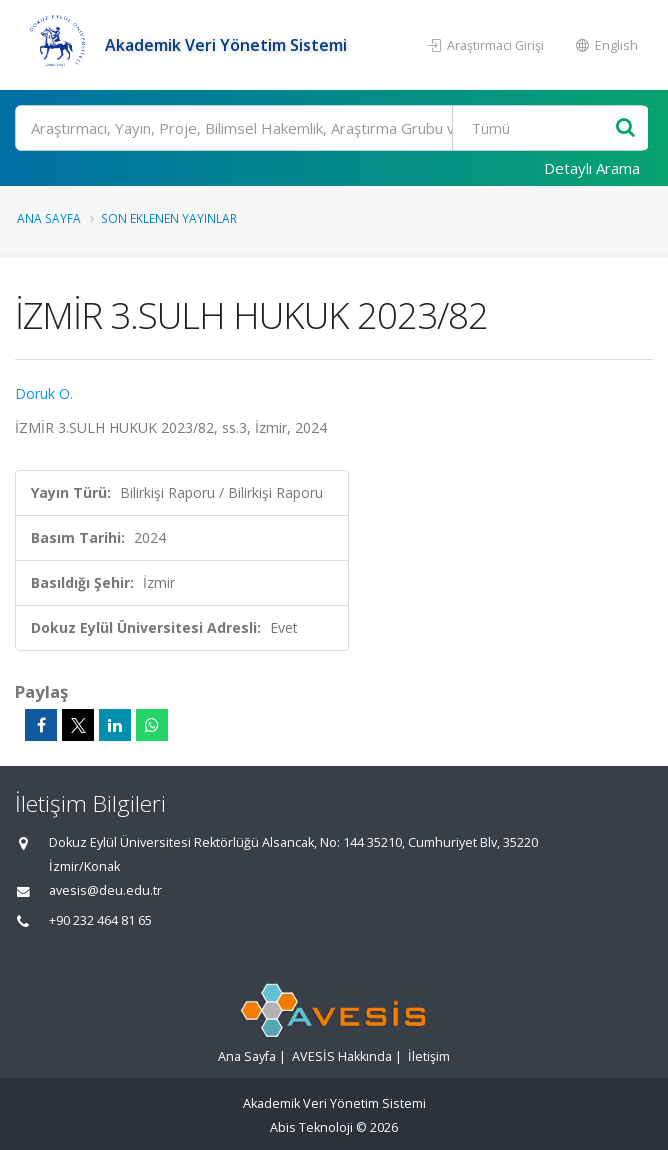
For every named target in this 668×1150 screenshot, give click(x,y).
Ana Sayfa (49, 218)
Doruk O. (44, 393)
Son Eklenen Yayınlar (169, 218)
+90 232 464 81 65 (100, 920)
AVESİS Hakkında (342, 1056)
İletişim (429, 1056)
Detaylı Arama (592, 168)
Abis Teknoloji (311, 1127)
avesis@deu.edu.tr (105, 890)
